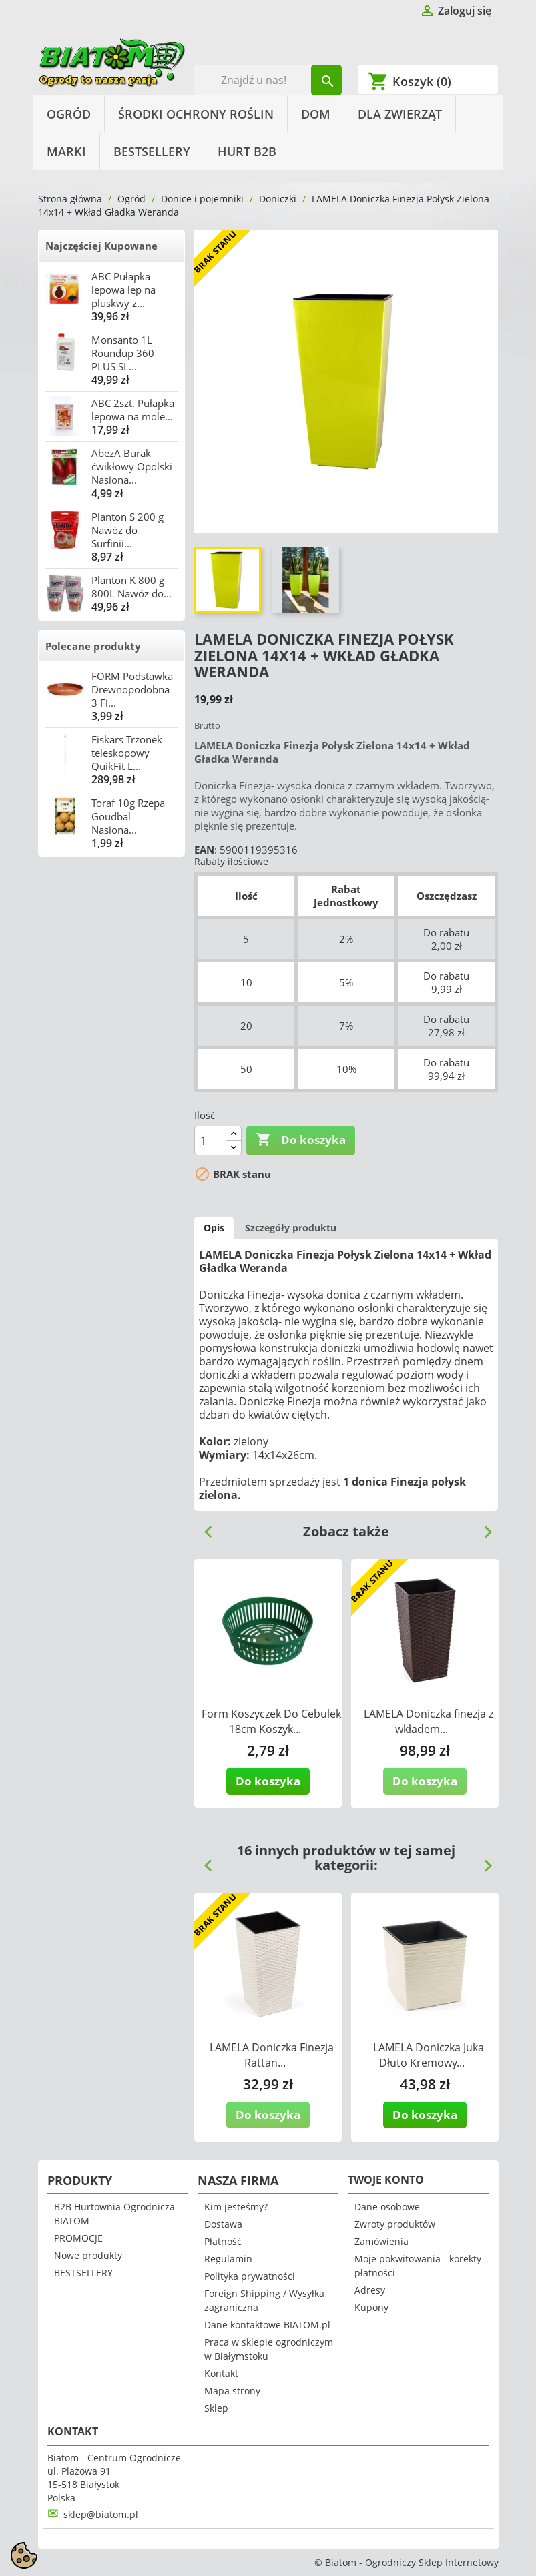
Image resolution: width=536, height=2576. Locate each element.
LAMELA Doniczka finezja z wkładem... (428, 1721)
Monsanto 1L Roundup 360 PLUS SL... (122, 353)
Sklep (216, 2408)
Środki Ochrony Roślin (196, 114)
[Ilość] (210, 1140)
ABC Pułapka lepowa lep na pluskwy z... (123, 290)
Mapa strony (232, 2390)
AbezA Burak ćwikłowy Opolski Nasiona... (131, 466)
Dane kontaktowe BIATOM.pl (267, 2324)
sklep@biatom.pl (100, 2514)
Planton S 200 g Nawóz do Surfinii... (127, 530)
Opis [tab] (214, 1227)
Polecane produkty (93, 646)
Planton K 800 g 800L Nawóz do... (131, 586)
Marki (66, 151)
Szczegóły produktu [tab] (290, 1227)
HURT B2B (247, 151)
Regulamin (228, 2258)
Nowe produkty (88, 2255)
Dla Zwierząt (400, 114)
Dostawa (223, 2224)
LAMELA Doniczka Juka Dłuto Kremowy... (428, 2055)
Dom (315, 114)
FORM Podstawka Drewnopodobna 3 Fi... (132, 689)
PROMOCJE (78, 2238)
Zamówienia (381, 2241)
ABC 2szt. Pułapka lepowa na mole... (132, 409)
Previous (203, 1527)
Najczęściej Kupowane (101, 245)
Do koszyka (301, 1140)
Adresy (369, 2290)
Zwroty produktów (394, 2224)
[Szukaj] (268, 80)
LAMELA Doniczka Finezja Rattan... (272, 2055)
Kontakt (221, 2373)
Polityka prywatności (249, 2276)
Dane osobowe (387, 2206)
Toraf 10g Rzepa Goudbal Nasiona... (128, 816)
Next (482, 1527)
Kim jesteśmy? (236, 2206)
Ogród (69, 114)
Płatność (223, 2241)
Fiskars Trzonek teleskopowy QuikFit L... (126, 753)
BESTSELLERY (151, 151)
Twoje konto (386, 2179)
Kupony (371, 2307)
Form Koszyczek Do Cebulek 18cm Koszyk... (271, 1721)
